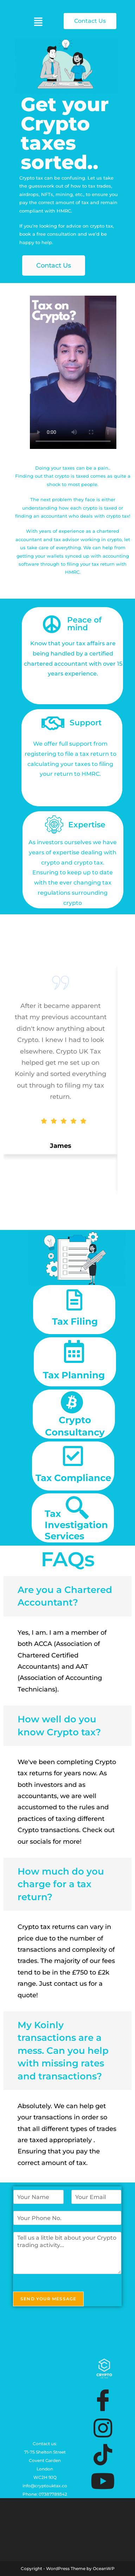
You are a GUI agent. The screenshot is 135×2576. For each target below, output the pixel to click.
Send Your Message (48, 2298)
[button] (38, 22)
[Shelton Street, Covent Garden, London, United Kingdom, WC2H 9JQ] (47, 2395)
